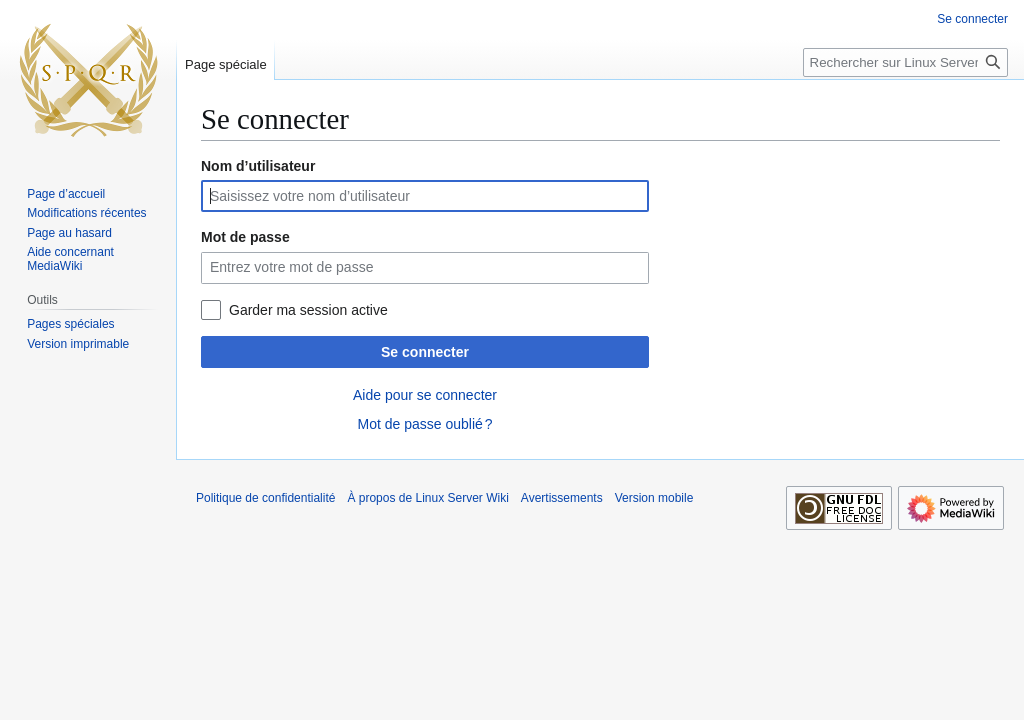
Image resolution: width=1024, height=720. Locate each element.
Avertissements (562, 498)
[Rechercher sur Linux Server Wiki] (905, 62)
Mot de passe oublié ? (424, 424)
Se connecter (425, 352)
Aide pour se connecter (425, 395)
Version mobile (654, 498)
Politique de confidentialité (265, 498)
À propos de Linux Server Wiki (427, 498)
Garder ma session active (308, 310)
